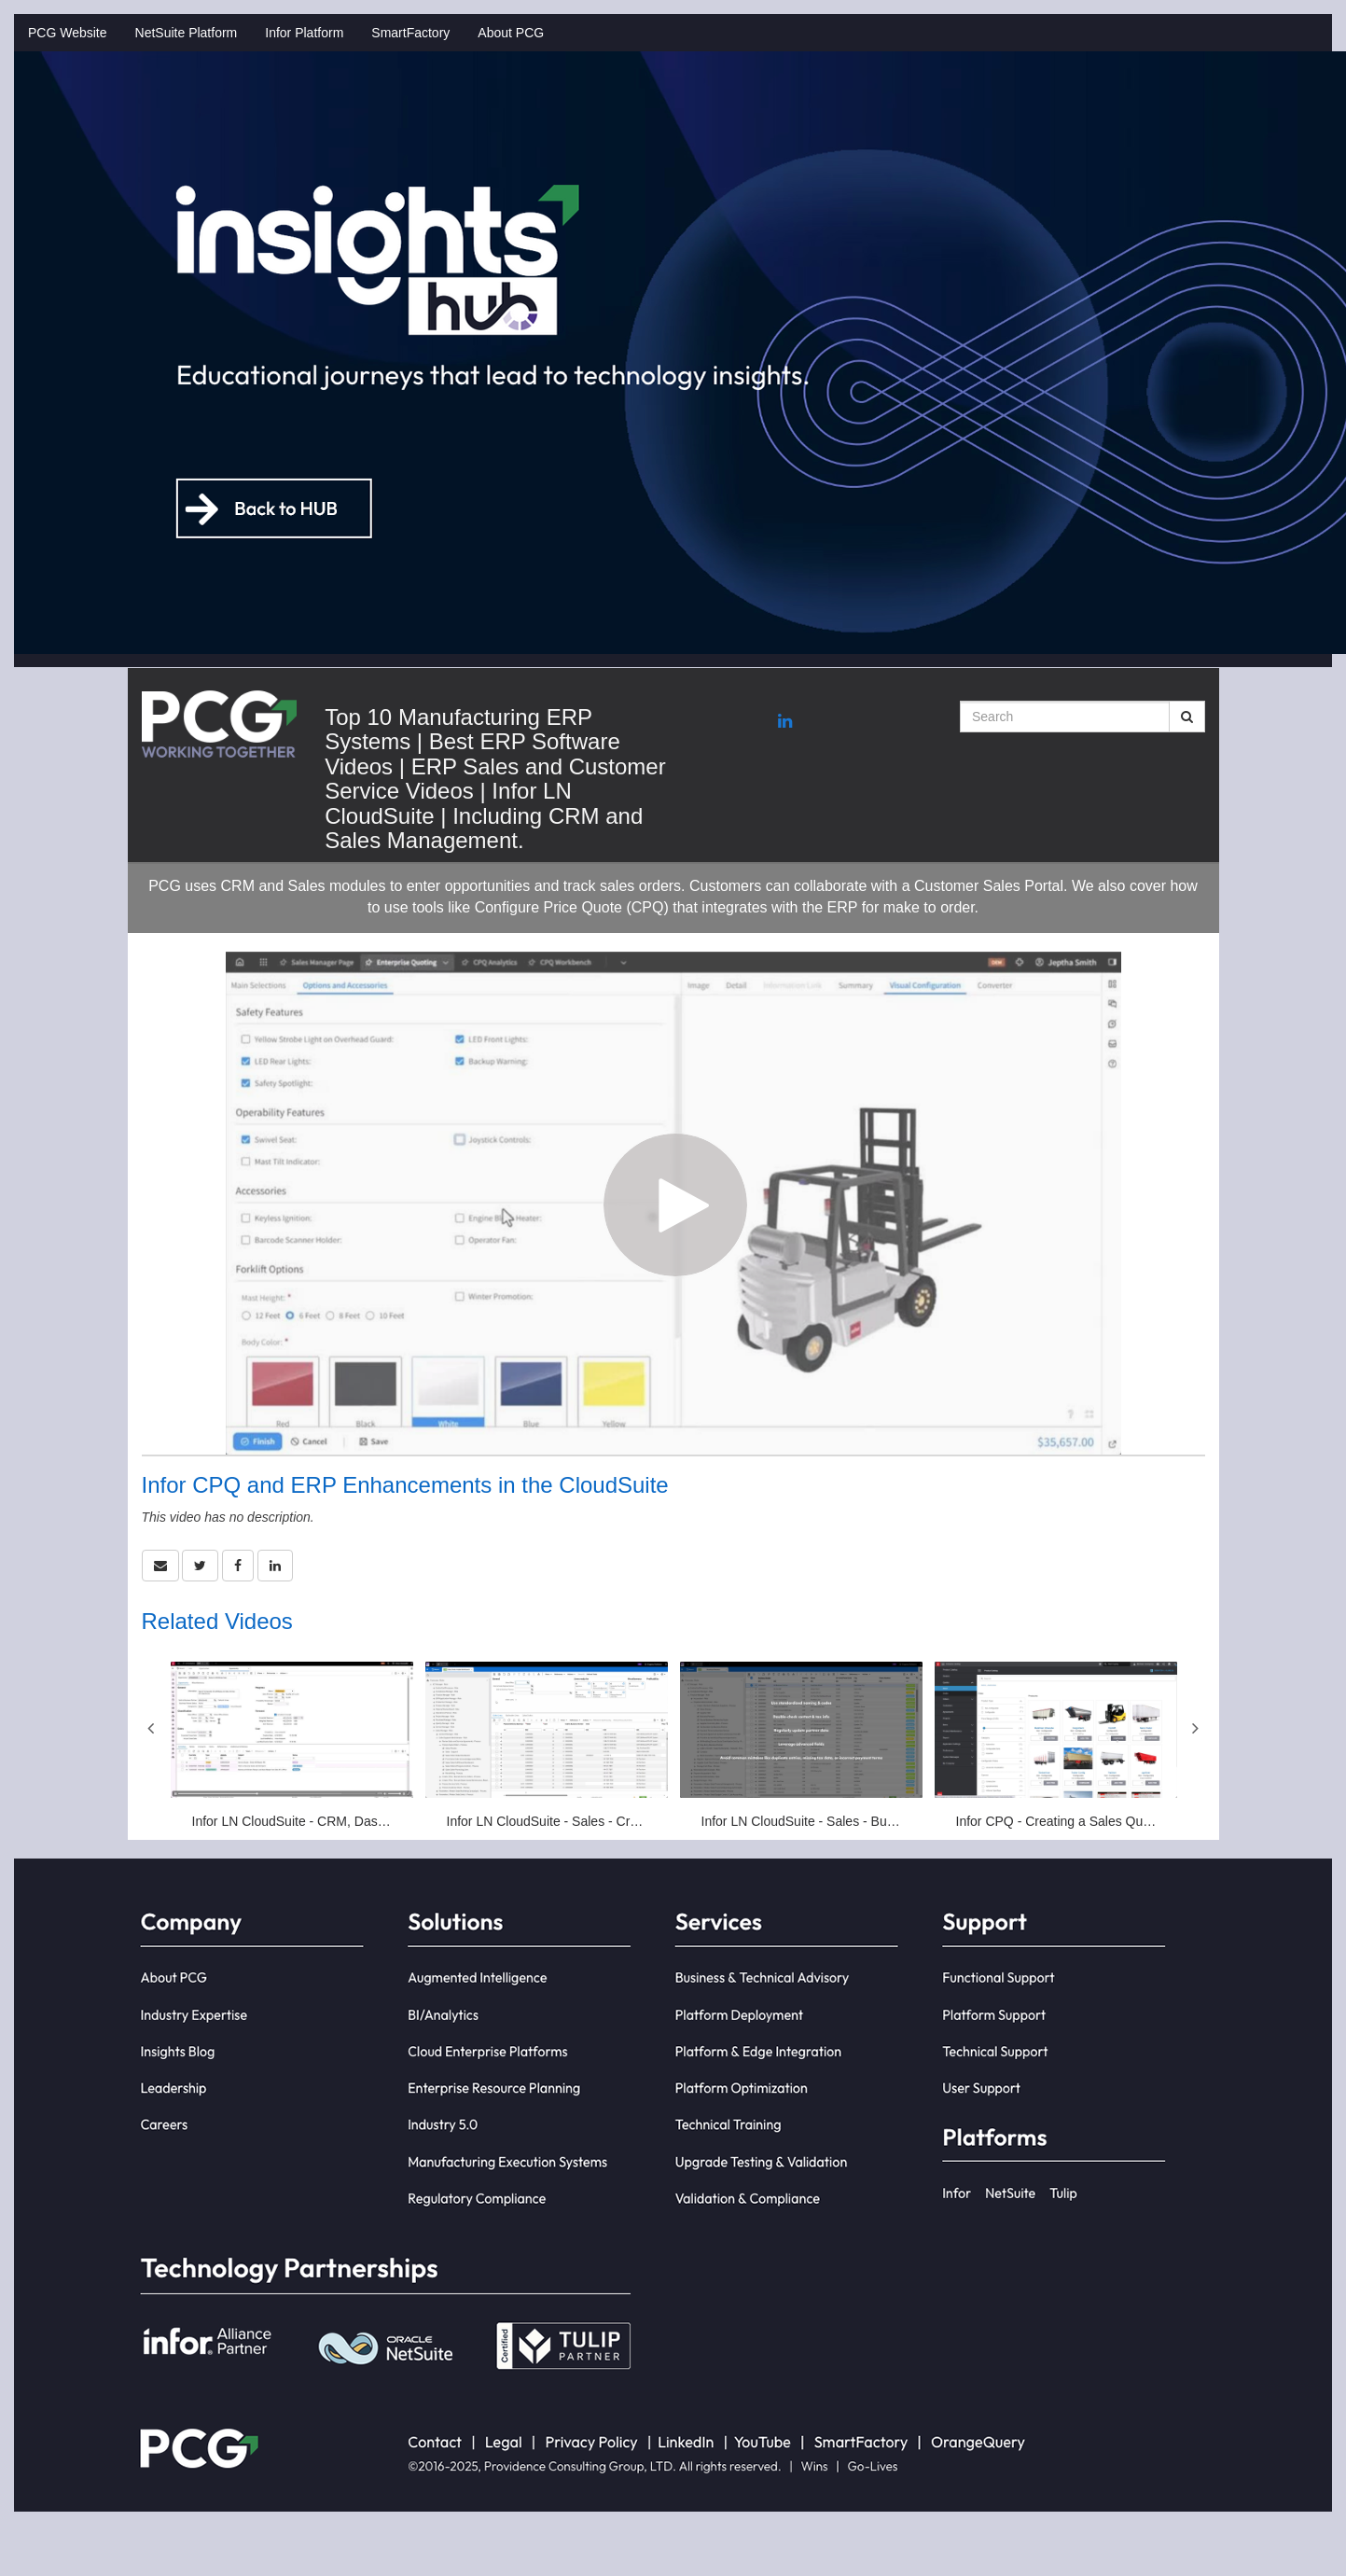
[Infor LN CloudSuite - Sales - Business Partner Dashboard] (801, 1746)
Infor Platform (304, 32)
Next (1195, 1728)
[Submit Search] (1187, 716)
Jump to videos (0, 0)
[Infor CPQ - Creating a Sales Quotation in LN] (1056, 1746)
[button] (160, 1565)
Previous (151, 1728)
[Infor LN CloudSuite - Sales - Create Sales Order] (546, 1746)
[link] (200, 1565)
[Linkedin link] (785, 722)
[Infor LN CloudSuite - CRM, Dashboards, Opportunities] (292, 1746)
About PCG (511, 32)
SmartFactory (410, 32)
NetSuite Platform (186, 32)
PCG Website (67, 32)
